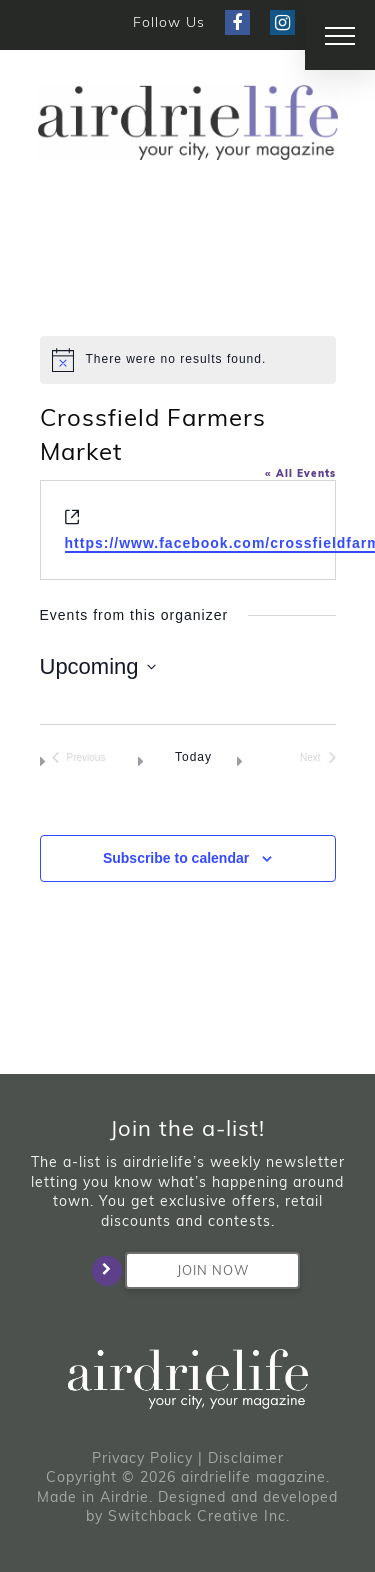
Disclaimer (246, 1458)
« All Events (300, 473)
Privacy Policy (142, 1458)
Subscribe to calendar (176, 858)
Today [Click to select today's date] (193, 757)
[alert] (188, 360)
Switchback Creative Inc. (199, 1516)
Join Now (187, 1271)
